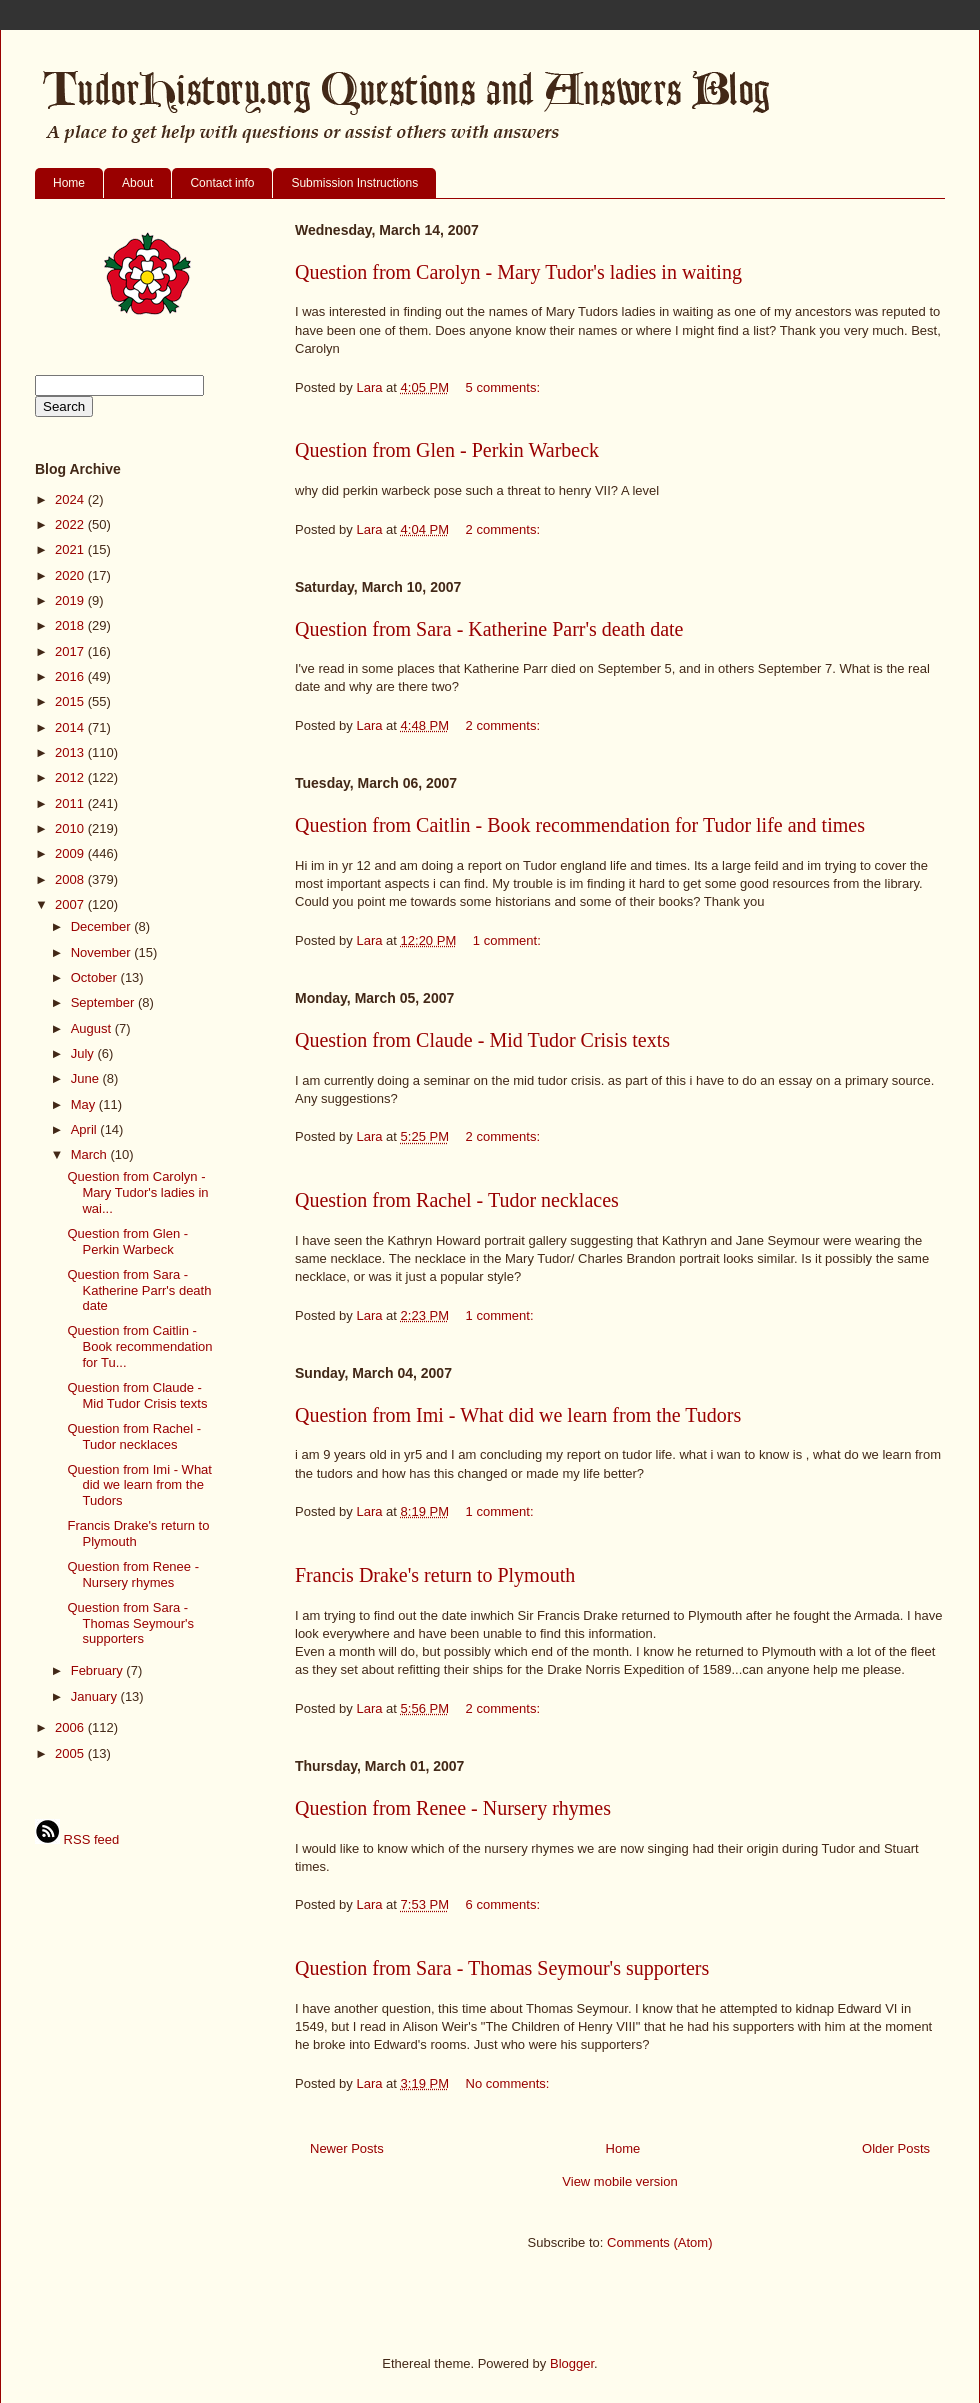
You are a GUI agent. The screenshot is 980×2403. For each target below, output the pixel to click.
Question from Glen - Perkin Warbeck (447, 450)
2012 (71, 777)
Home (69, 183)
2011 (71, 803)
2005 (71, 1753)
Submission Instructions (354, 183)
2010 (71, 828)
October (96, 977)
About (137, 183)
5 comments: (505, 387)
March (91, 1154)
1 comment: (509, 940)
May (85, 1104)
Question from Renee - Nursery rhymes (453, 1808)
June (87, 1078)
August (93, 1028)
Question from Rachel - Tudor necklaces (457, 1200)
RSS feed (77, 1839)
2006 (71, 1727)
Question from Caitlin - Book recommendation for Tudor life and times (580, 825)
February (99, 1670)
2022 (71, 524)
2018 (71, 625)
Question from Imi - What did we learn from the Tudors (518, 1415)
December (103, 926)
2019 (71, 600)
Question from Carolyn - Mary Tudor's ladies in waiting (518, 272)
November (103, 952)
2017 (71, 651)
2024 (71, 499)
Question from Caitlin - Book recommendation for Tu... (139, 1346)
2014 (71, 727)
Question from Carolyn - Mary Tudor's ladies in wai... (137, 1192)
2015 (71, 701)
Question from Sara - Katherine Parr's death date (489, 629)
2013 (71, 752)
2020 (71, 575)
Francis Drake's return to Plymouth (435, 1575)
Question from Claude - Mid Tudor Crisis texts (482, 1040)
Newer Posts (347, 2148)
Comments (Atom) (659, 2242)
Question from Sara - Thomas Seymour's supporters (502, 1968)
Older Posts (896, 2148)
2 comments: (505, 529)
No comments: (509, 2083)
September (104, 1002)
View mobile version (619, 2181)
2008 (71, 879)
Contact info (222, 183)
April (86, 1129)
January (96, 1696)
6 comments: (505, 1904)
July (84, 1053)
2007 (71, 904)
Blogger (572, 2363)
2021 (71, 549)
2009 (71, 853)
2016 (71, 676)
